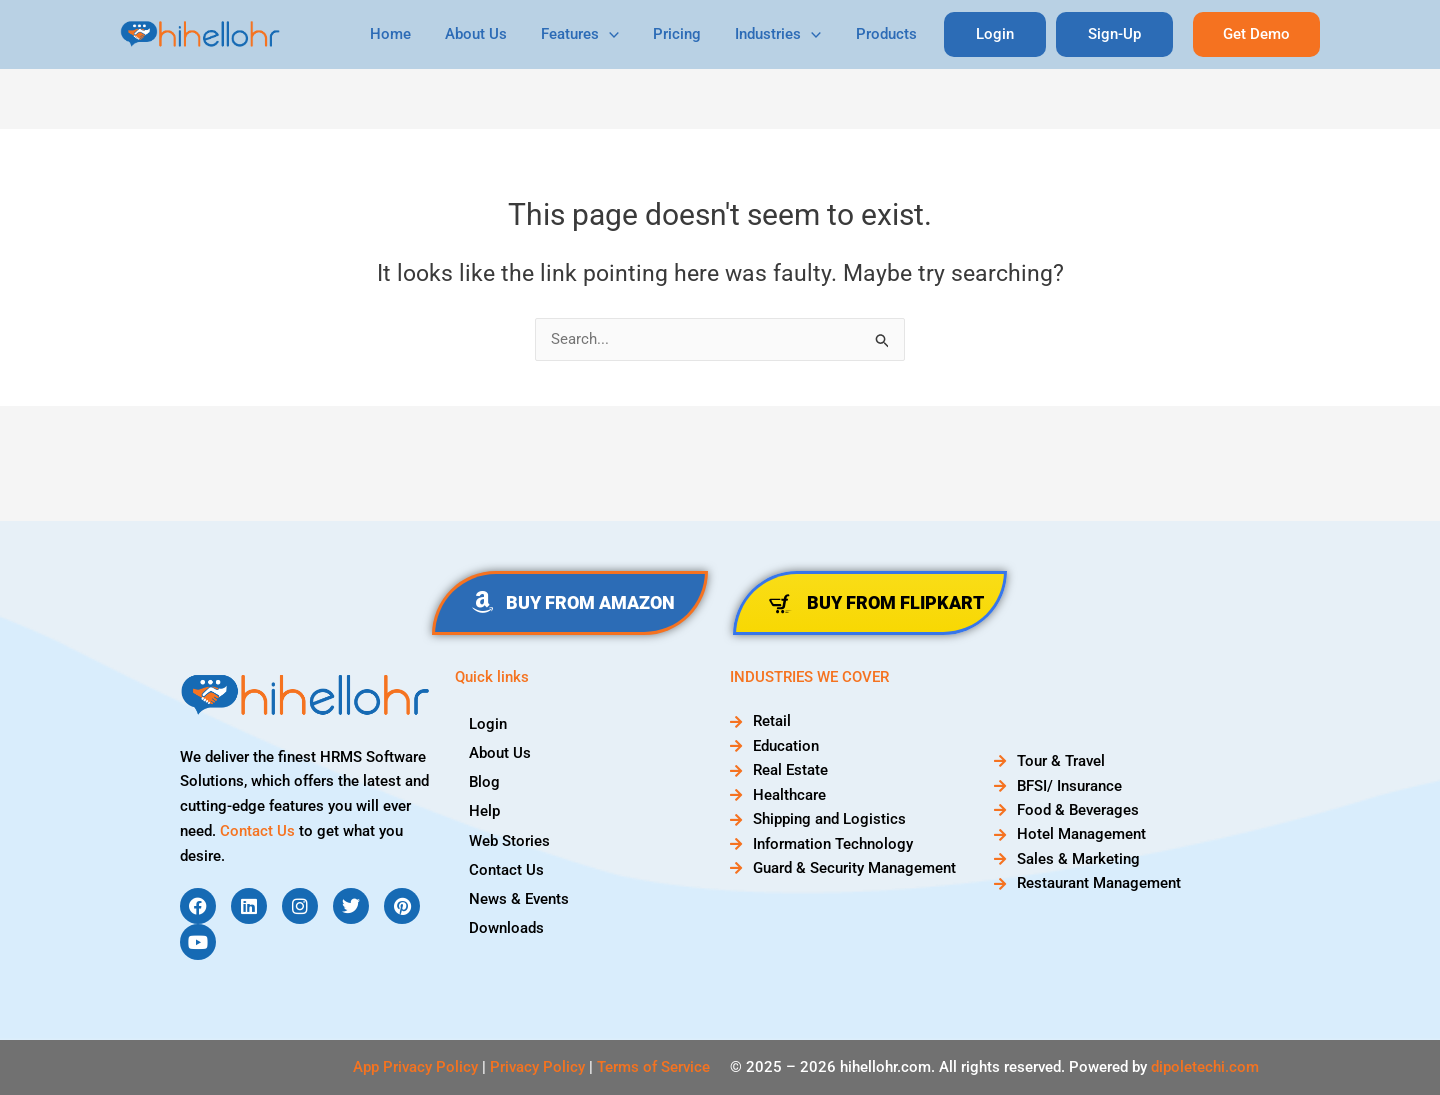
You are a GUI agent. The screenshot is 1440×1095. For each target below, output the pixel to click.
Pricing (696, 34)
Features (603, 34)
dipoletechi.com (1205, 1067)
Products (896, 34)
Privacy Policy (537, 1067)
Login (489, 723)
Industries (793, 34)
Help (485, 810)
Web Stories (510, 839)
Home (421, 34)
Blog (485, 781)
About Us (503, 34)
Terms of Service (653, 1067)
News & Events (520, 897)
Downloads (507, 926)
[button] (1256, 34)
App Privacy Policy (415, 1067)
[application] (632, 34)
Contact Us (257, 831)
